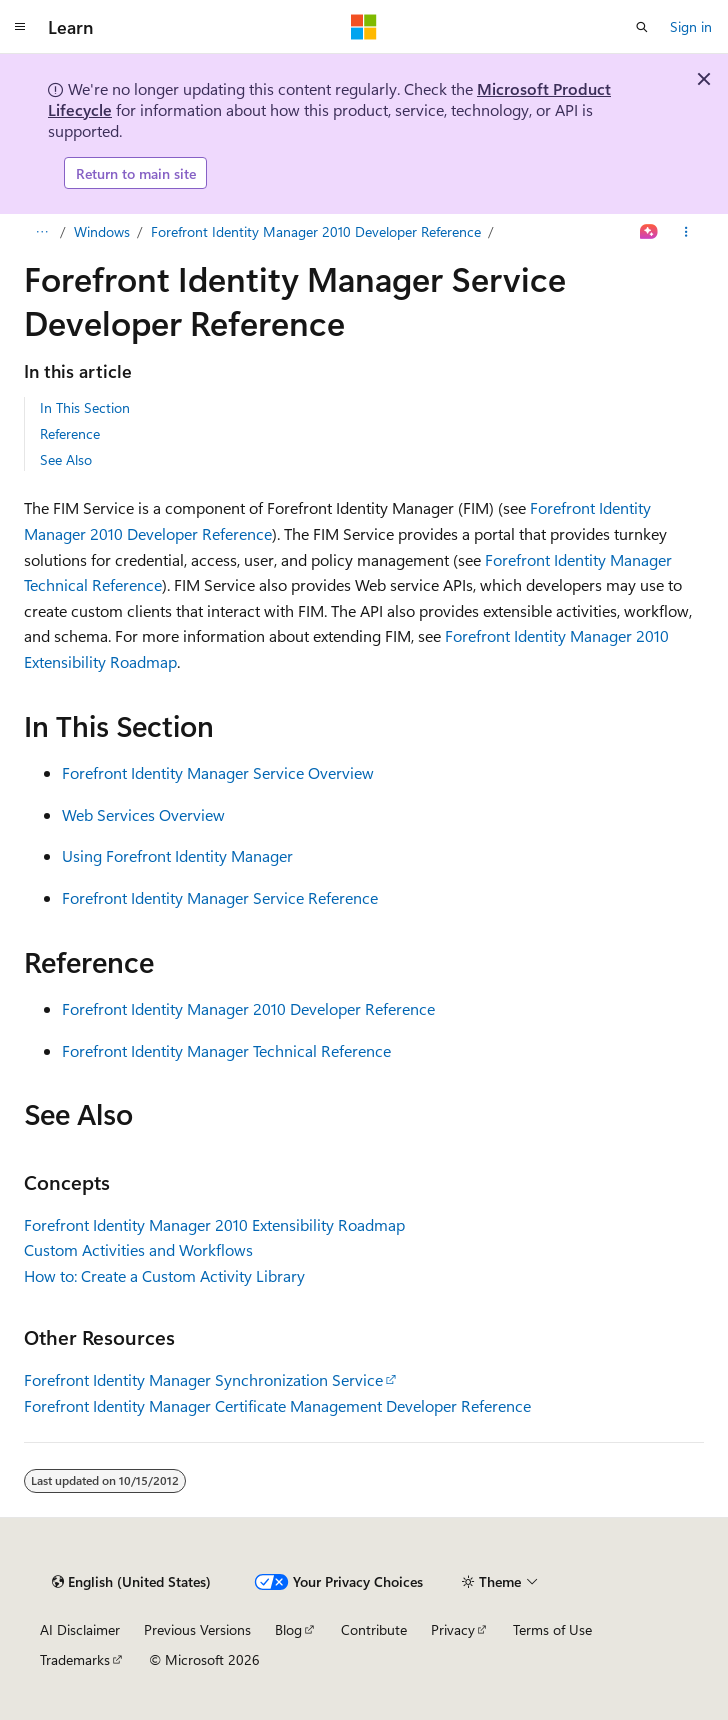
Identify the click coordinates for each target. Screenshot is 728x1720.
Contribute (374, 1629)
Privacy (453, 1629)
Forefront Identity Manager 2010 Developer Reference (316, 231)
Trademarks (75, 1659)
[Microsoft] (364, 27)
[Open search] (642, 27)
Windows (102, 231)
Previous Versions (197, 1629)
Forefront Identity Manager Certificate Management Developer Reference (277, 1405)
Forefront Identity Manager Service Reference (220, 897)
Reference (70, 433)
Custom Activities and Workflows (138, 1249)
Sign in (691, 26)
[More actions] (686, 232)
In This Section (85, 407)
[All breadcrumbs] (41, 232)
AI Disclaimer (80, 1629)
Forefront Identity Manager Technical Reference (226, 1050)
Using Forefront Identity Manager (177, 855)
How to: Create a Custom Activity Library (164, 1275)
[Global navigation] (20, 27)
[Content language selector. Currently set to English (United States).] (131, 1582)
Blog (288, 1629)
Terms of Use (552, 1629)
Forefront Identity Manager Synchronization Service (203, 1379)
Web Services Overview (143, 814)
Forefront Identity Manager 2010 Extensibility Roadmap (214, 1224)
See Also (66, 459)
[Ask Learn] (649, 232)
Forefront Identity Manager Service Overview (218, 772)
